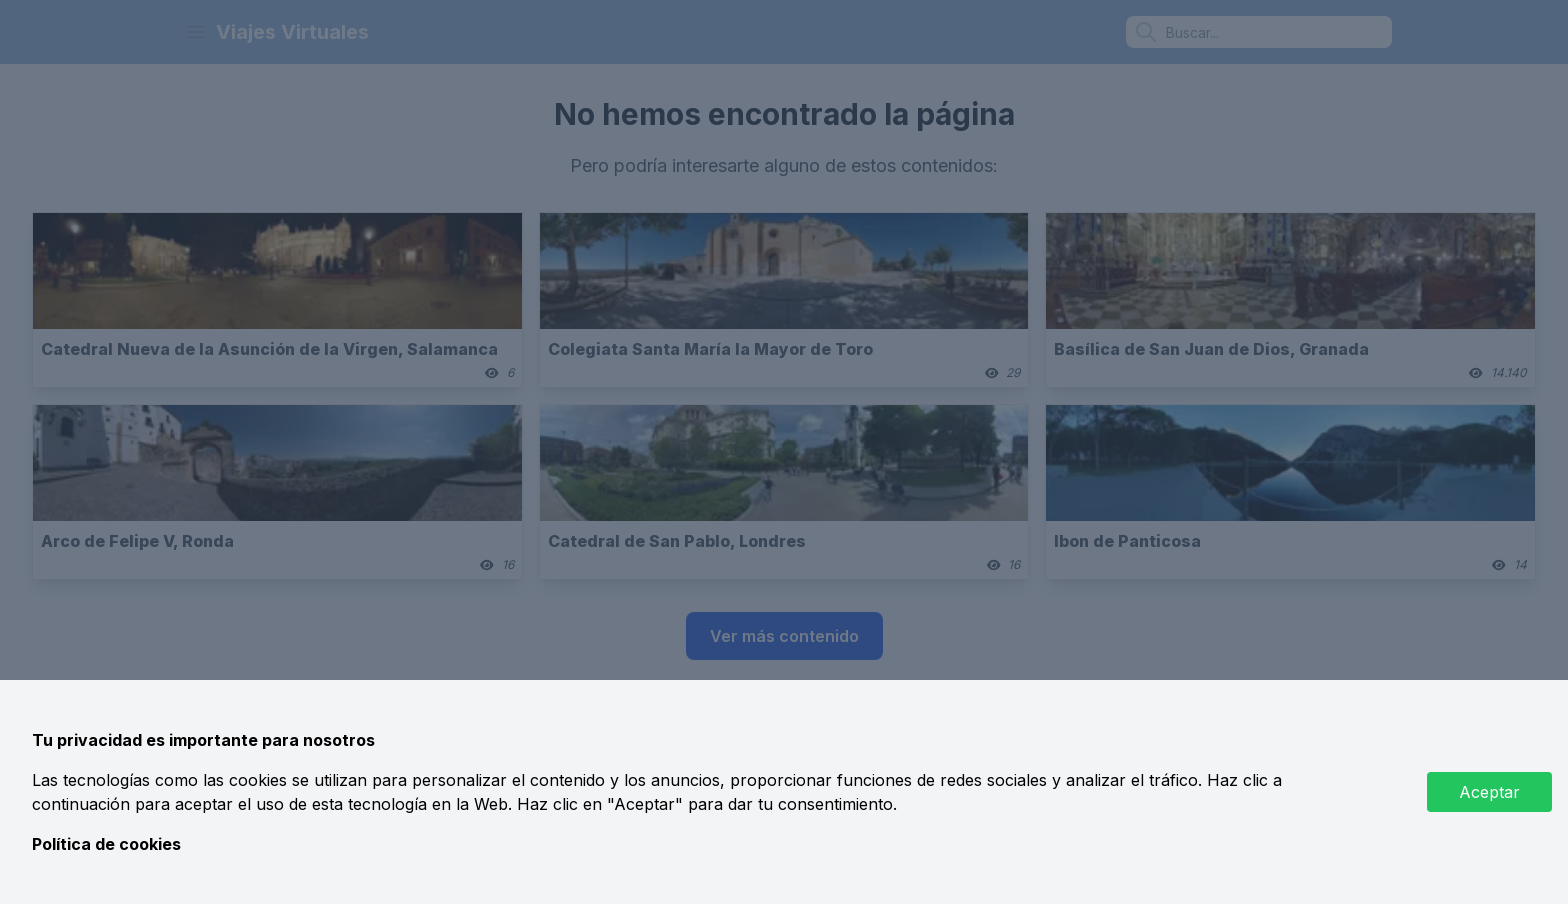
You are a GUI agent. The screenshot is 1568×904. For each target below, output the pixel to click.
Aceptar (1489, 792)
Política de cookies (106, 844)
